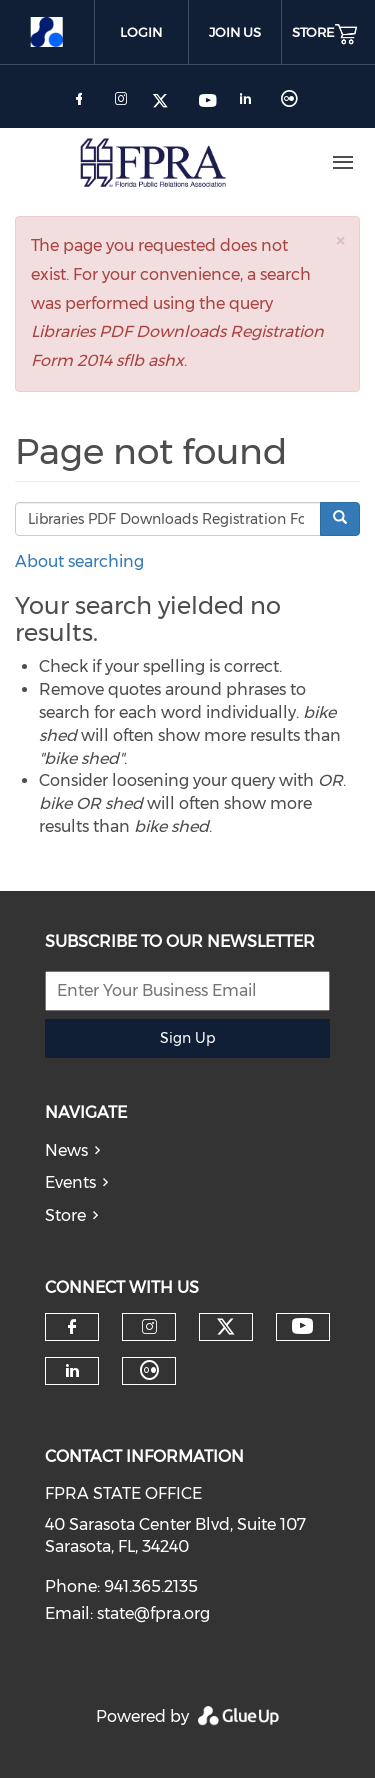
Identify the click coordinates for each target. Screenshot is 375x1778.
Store (65, 1215)
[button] (340, 240)
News (66, 1150)
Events (70, 1182)
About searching (79, 561)
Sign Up (187, 1038)
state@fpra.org (153, 1613)
